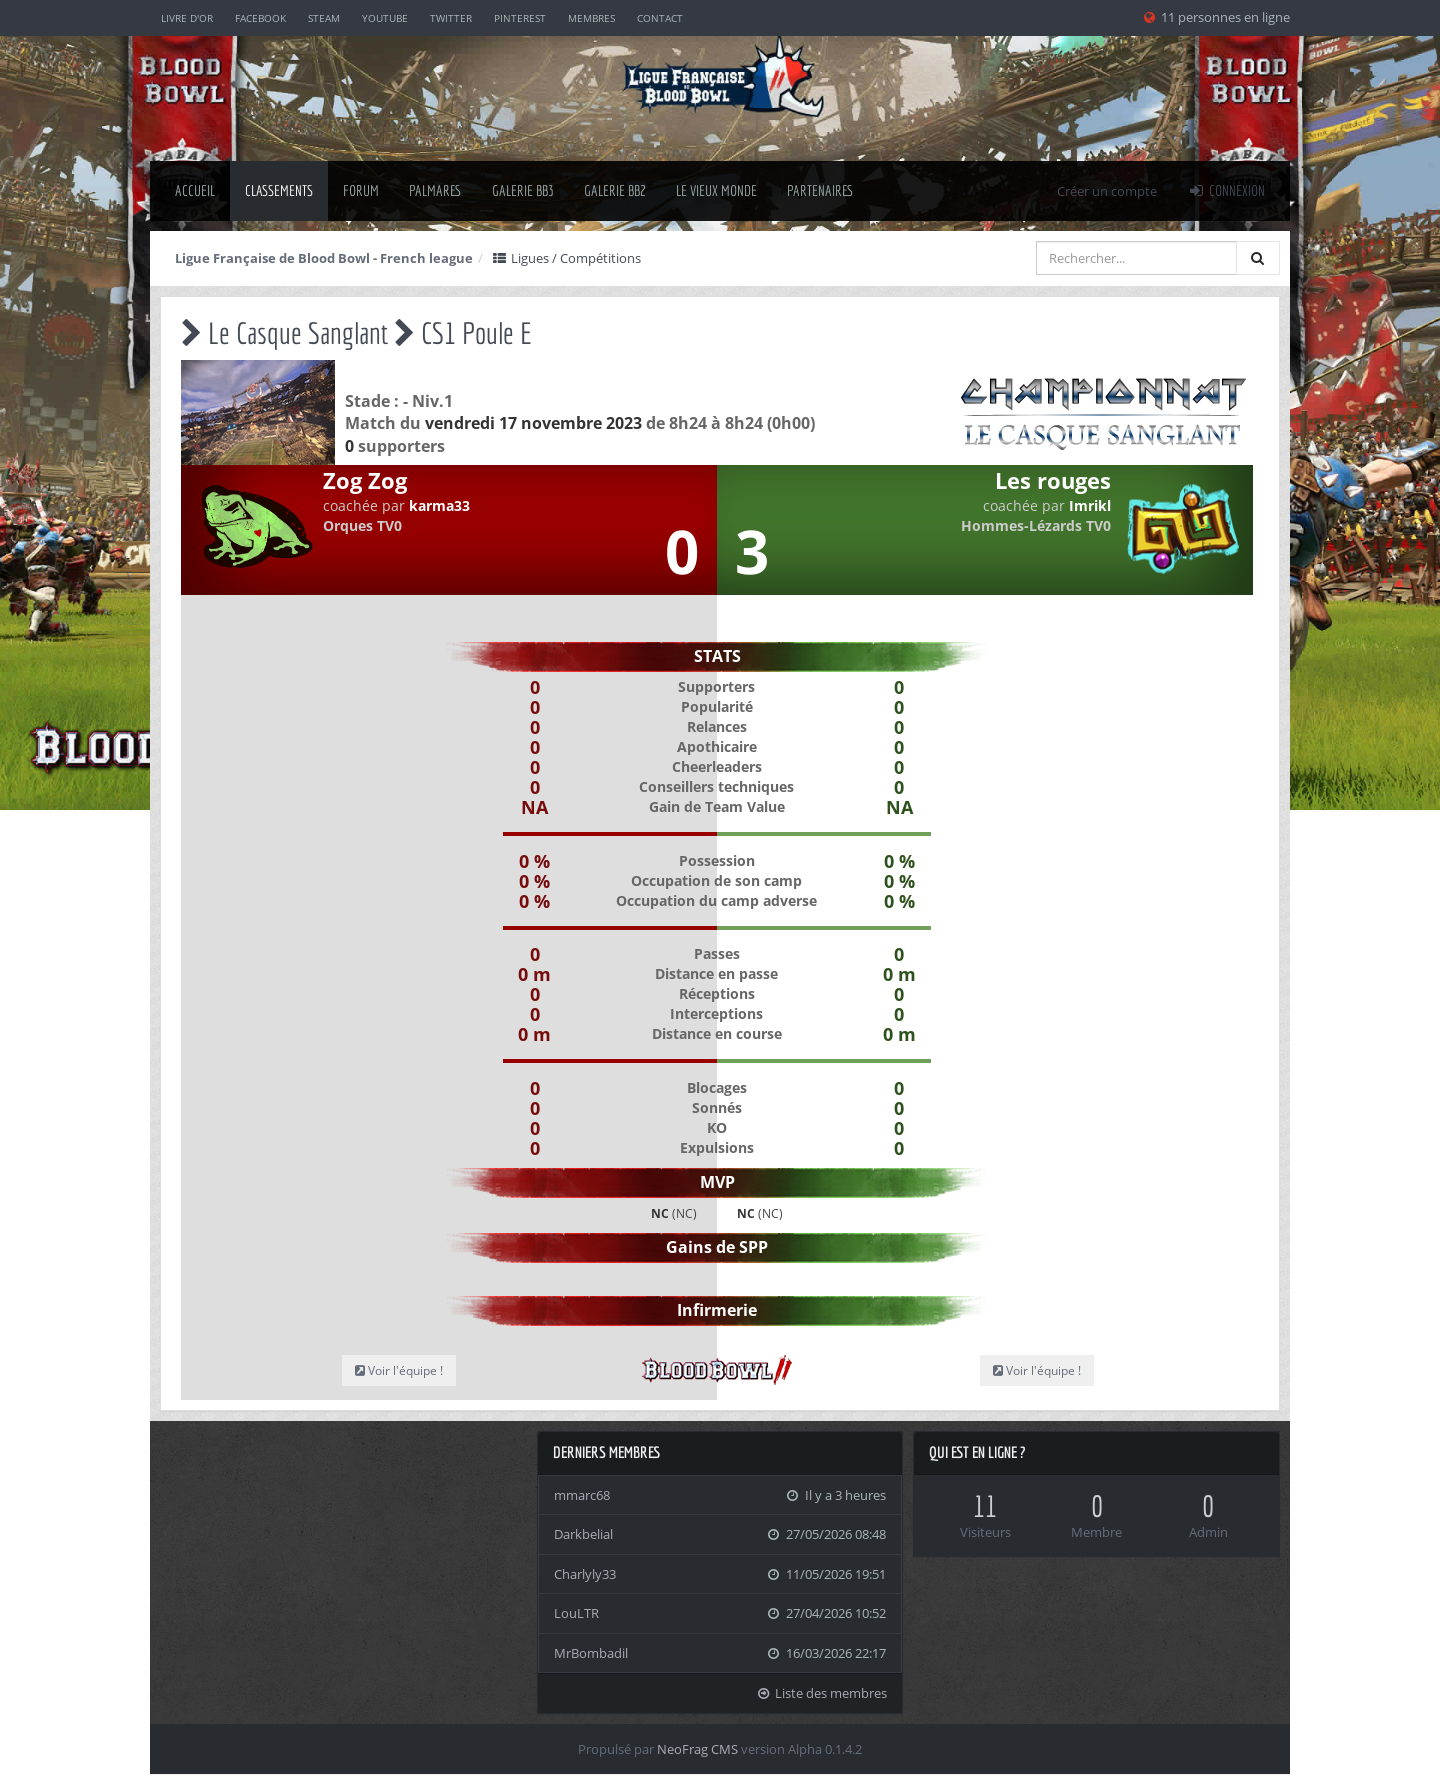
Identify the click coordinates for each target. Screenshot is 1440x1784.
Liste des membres (822, 1693)
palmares (435, 190)
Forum (361, 190)
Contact (660, 18)
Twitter (451, 18)
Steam (324, 18)
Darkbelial (583, 1534)
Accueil (195, 190)
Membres (591, 18)
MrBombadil (591, 1653)
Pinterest (520, 18)
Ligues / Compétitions (566, 258)
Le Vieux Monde (716, 190)
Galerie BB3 (523, 190)
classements (279, 190)
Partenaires (820, 190)
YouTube (385, 18)
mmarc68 (582, 1495)
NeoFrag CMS (697, 1749)
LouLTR (576, 1613)
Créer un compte (1107, 191)
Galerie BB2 (615, 190)
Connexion (1226, 190)
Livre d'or (187, 18)
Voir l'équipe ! (399, 1370)
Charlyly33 (585, 1574)
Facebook (260, 18)
